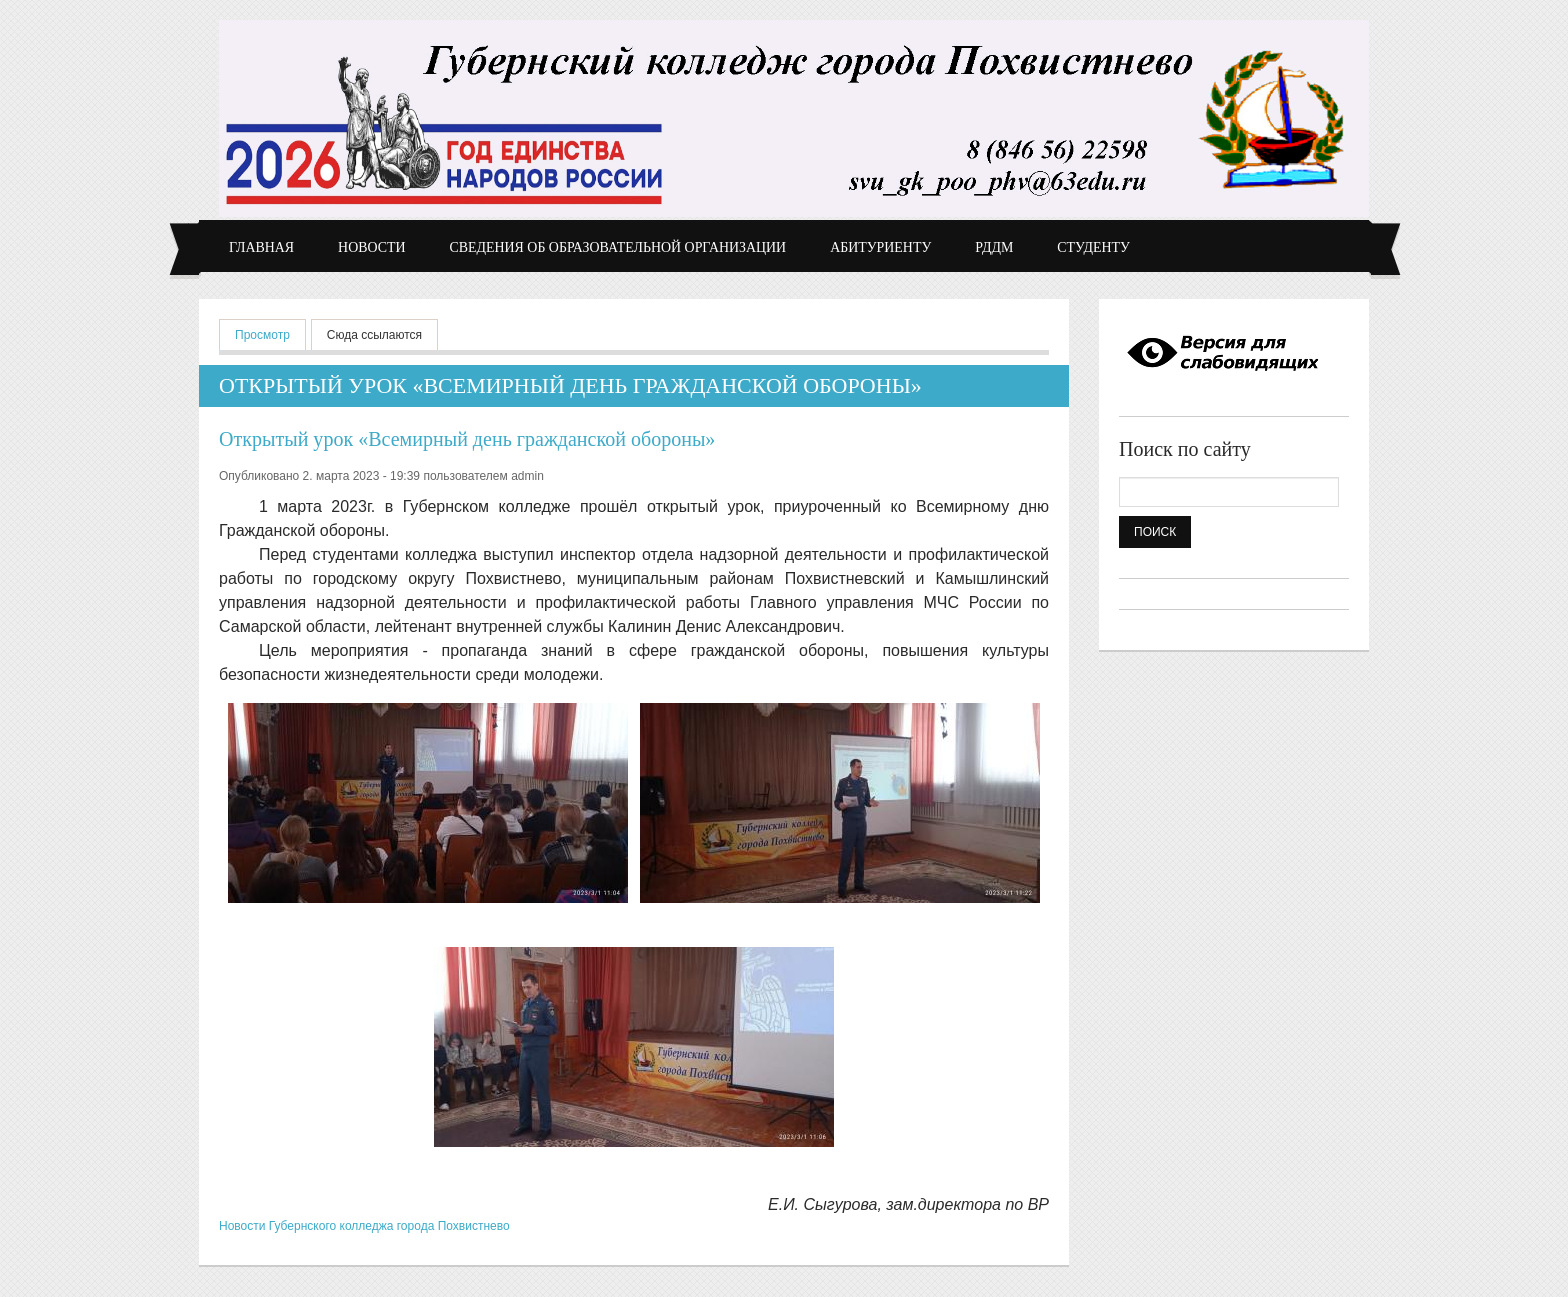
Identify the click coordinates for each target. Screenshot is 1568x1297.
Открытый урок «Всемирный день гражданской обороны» (467, 439)
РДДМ (994, 247)
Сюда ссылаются (374, 335)
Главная (261, 247)
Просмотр (270, 333)
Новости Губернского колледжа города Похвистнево (364, 1226)
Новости (371, 247)
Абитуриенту (880, 247)
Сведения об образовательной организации (618, 247)
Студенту (1093, 247)
